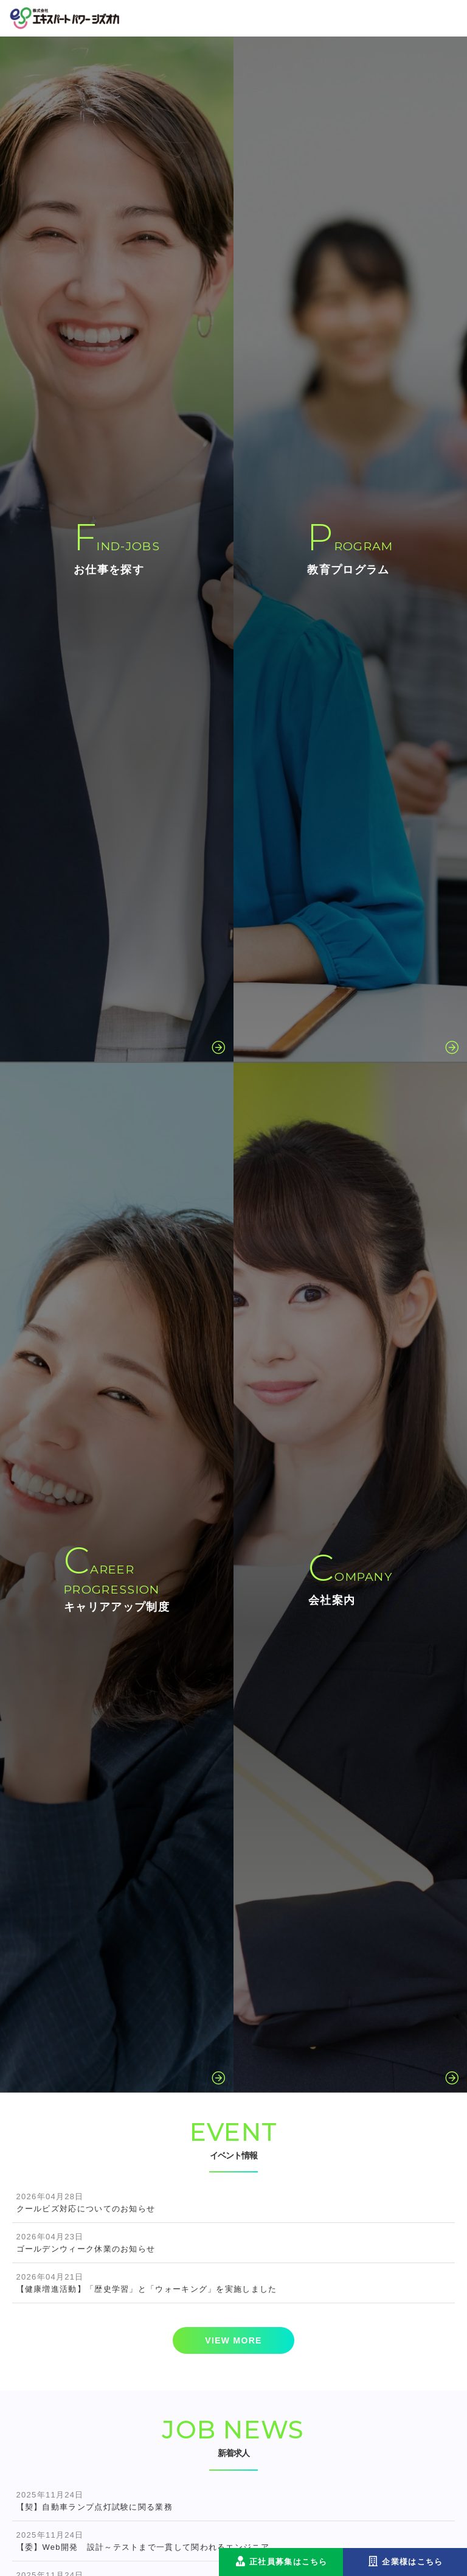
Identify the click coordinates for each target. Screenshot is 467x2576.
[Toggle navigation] (448, 18)
